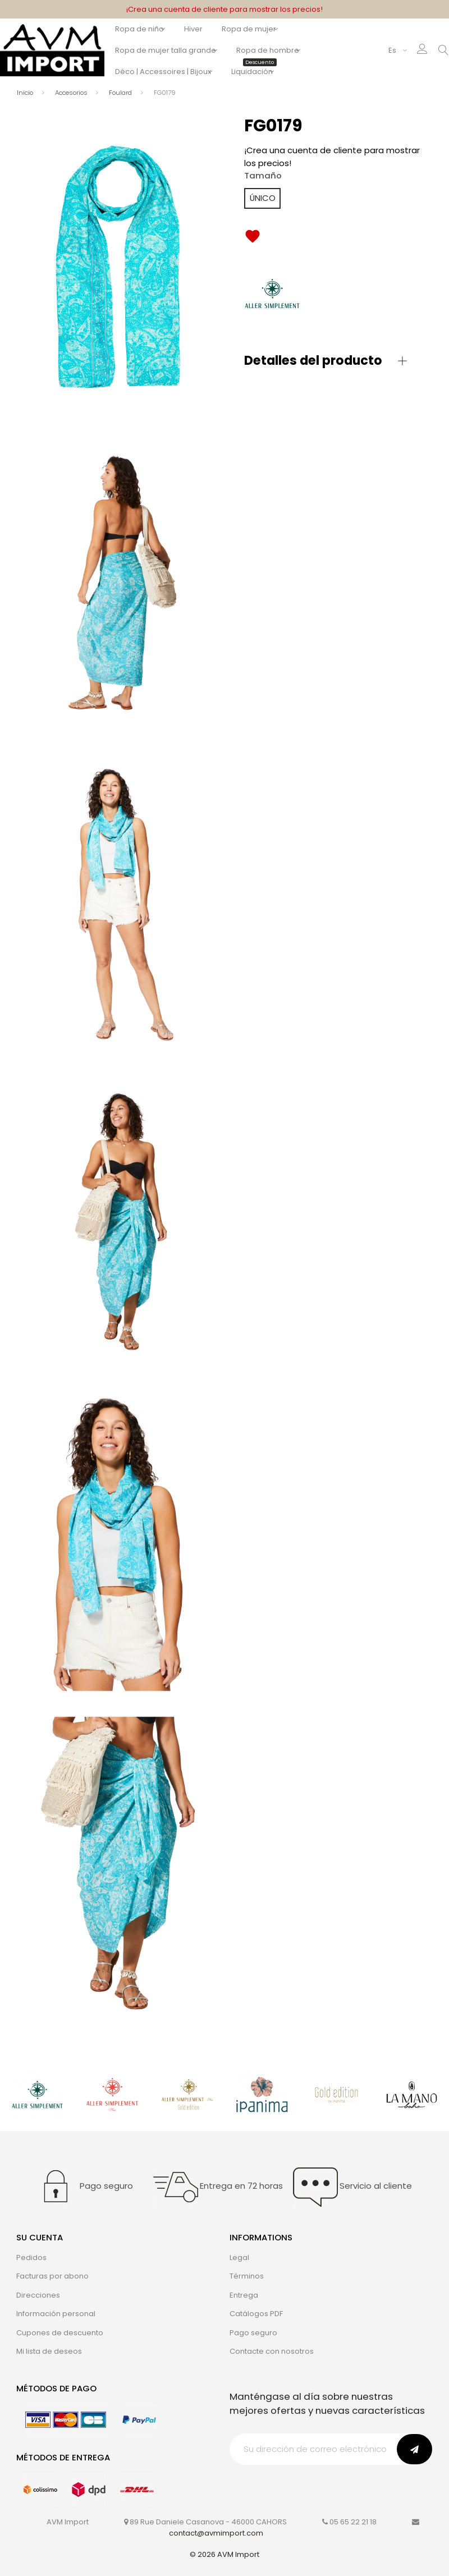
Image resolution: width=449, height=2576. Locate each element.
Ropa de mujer (258, 29)
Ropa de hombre (277, 50)
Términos (247, 2276)
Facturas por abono (52, 2276)
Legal (239, 2257)
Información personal (55, 2313)
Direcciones (38, 2295)
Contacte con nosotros (272, 2351)
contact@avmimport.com (216, 2533)
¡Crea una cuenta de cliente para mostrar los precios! (224, 9)
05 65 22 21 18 (353, 2522)
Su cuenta (39, 2237)
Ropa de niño (139, 29)
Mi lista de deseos (49, 2351)
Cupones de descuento (59, 2332)
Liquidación (267, 71)
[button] (325, 360)
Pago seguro (253, 2332)
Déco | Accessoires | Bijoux (163, 71)
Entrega (244, 2295)
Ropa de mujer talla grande (165, 50)
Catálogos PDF (256, 2313)
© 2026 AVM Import (224, 2554)
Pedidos (31, 2257)
